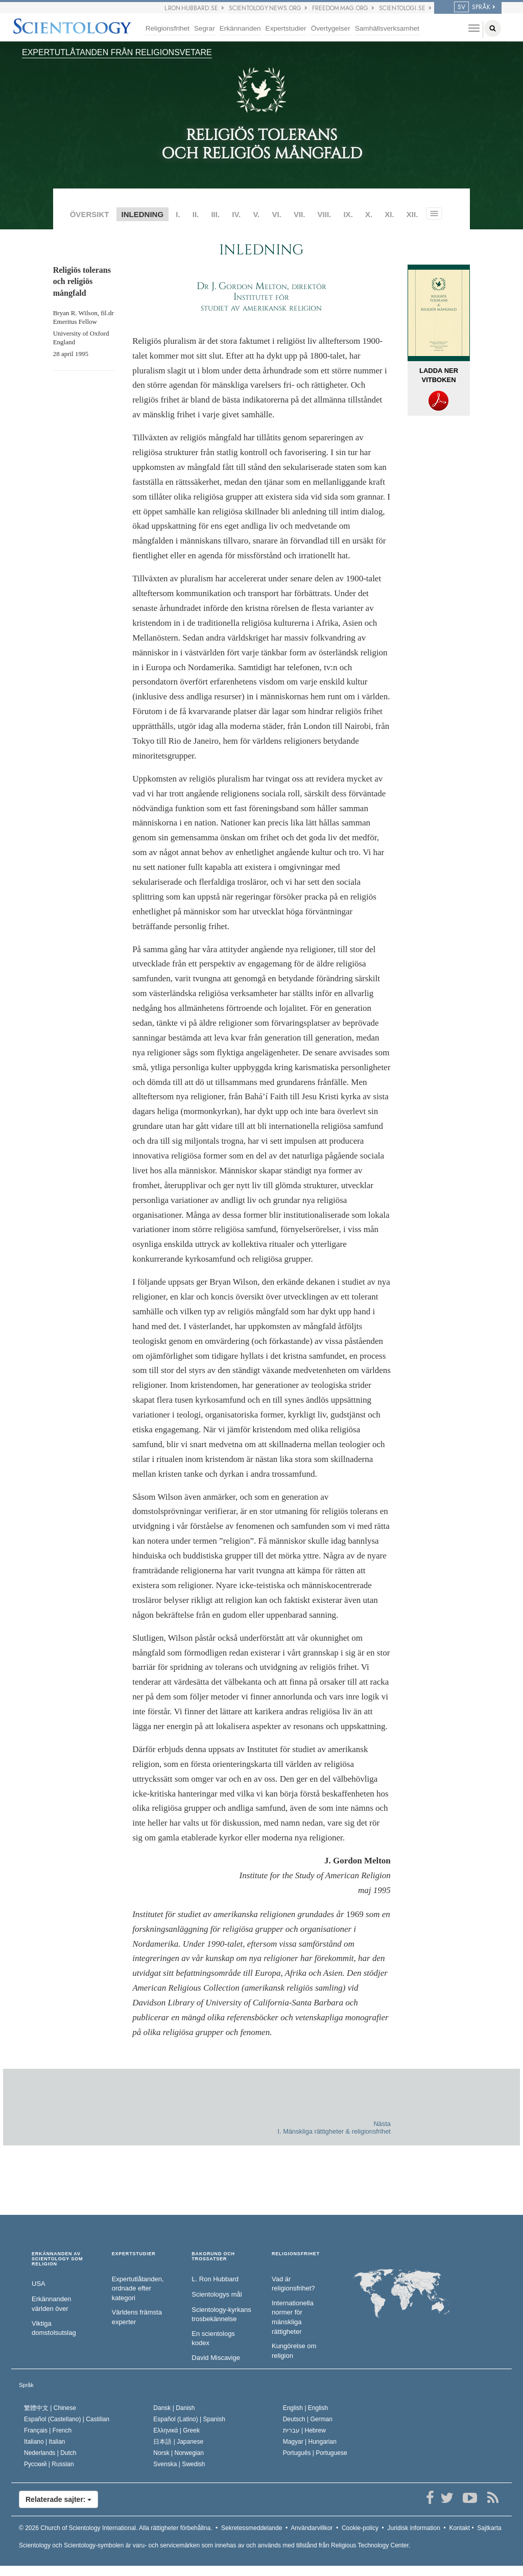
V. (256, 214)
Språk (26, 2385)
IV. (236, 214)
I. (178, 214)
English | (305, 2408)
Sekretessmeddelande (251, 2528)
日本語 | (178, 2441)
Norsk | (178, 2452)
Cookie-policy (360, 2528)
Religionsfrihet (167, 28)
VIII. (324, 214)
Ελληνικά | (176, 2430)
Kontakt (459, 2528)
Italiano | (44, 2441)
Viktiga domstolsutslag (54, 2328)
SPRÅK (472, 7)
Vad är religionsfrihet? (293, 2284)
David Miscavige (216, 2357)
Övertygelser (330, 28)
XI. (389, 214)
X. (368, 214)
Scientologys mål (217, 2294)
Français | (48, 2430)
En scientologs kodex (213, 2338)
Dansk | (174, 2408)
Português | (315, 2452)
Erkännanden (240, 28)
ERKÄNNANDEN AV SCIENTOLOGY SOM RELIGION (57, 2259)
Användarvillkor (311, 2528)
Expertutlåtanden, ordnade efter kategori (138, 2288)
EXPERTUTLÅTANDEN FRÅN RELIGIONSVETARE (117, 52)
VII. (299, 214)
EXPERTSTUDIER (134, 2254)
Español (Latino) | (189, 2419)
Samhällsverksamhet (387, 28)
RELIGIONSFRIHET (296, 2254)
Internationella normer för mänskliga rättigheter (293, 2317)
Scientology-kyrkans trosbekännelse (221, 2314)
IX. (347, 214)
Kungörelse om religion (294, 2350)
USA (38, 2283)
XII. (412, 214)
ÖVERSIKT (89, 214)
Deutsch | (307, 2419)
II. (196, 214)
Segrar (204, 28)
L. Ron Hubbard (215, 2279)
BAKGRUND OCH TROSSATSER (213, 2256)
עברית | (304, 2430)
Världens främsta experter (137, 2317)
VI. (276, 214)
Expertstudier (286, 28)
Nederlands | (50, 2452)
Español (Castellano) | (66, 2419)
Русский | (49, 2464)
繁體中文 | (50, 2408)
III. (215, 214)
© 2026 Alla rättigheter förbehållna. (115, 2528)
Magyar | (310, 2441)
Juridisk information (413, 2528)
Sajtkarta (489, 2528)
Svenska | (179, 2464)
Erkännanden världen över (51, 2303)
